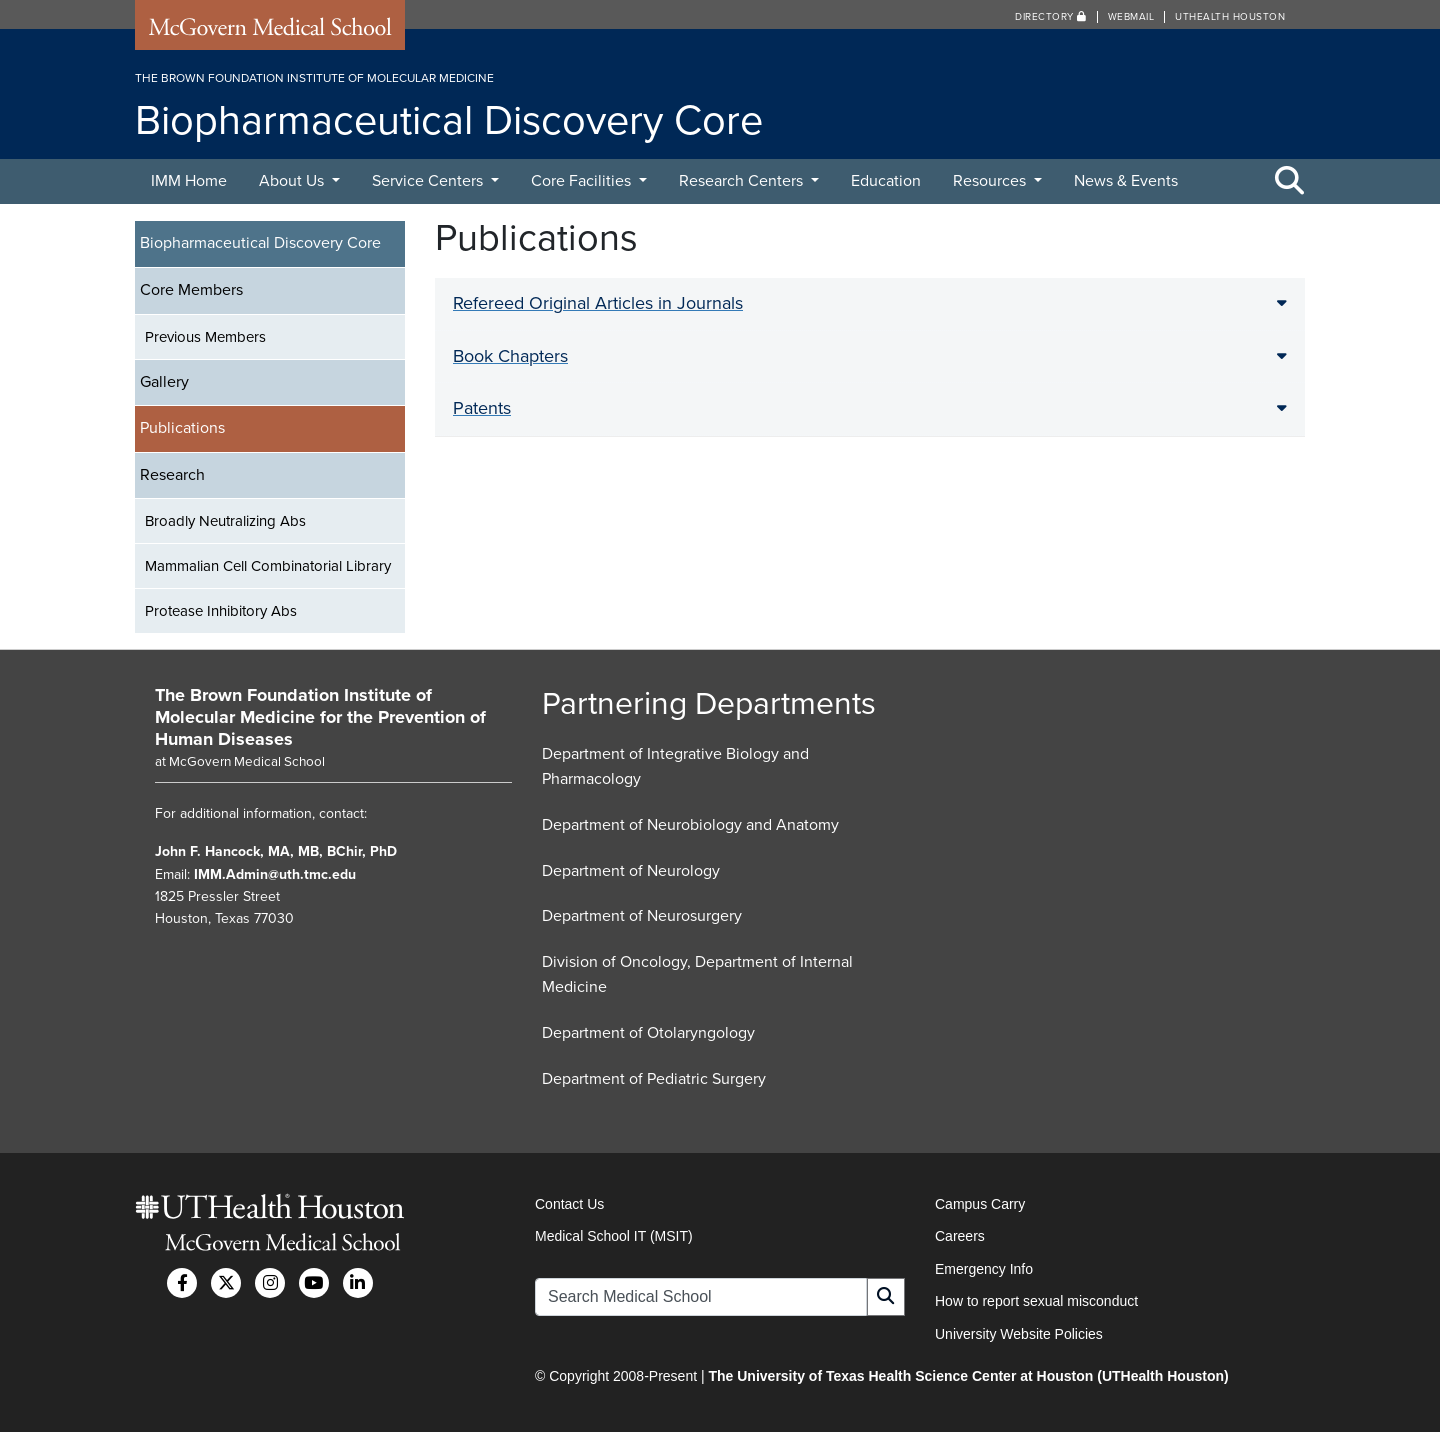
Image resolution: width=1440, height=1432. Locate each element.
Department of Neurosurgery (642, 916)
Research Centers (743, 181)
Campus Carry (980, 1204)
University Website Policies (1019, 1334)
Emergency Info (984, 1269)
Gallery (164, 382)
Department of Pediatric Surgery (654, 1079)
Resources (991, 181)
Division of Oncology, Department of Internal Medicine (697, 975)
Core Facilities (583, 181)
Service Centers (429, 181)
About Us (293, 181)
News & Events (1126, 181)
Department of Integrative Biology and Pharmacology (675, 767)
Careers (960, 1236)
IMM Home (189, 181)
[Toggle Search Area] (1290, 182)
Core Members (191, 290)
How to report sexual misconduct (1036, 1301)
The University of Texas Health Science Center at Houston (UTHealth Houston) (968, 1376)
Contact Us (569, 1204)
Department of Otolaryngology (648, 1033)
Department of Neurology (631, 871)
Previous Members (205, 337)
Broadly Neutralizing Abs (225, 521)
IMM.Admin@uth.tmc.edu (275, 874)
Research (172, 475)
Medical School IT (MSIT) (614, 1236)
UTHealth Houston (1230, 17)
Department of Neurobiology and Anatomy (690, 825)
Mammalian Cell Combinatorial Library (268, 566)
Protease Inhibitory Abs (221, 611)
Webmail (1131, 17)
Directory (1051, 17)
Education (886, 181)
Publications (182, 428)
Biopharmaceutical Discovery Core (260, 243)
